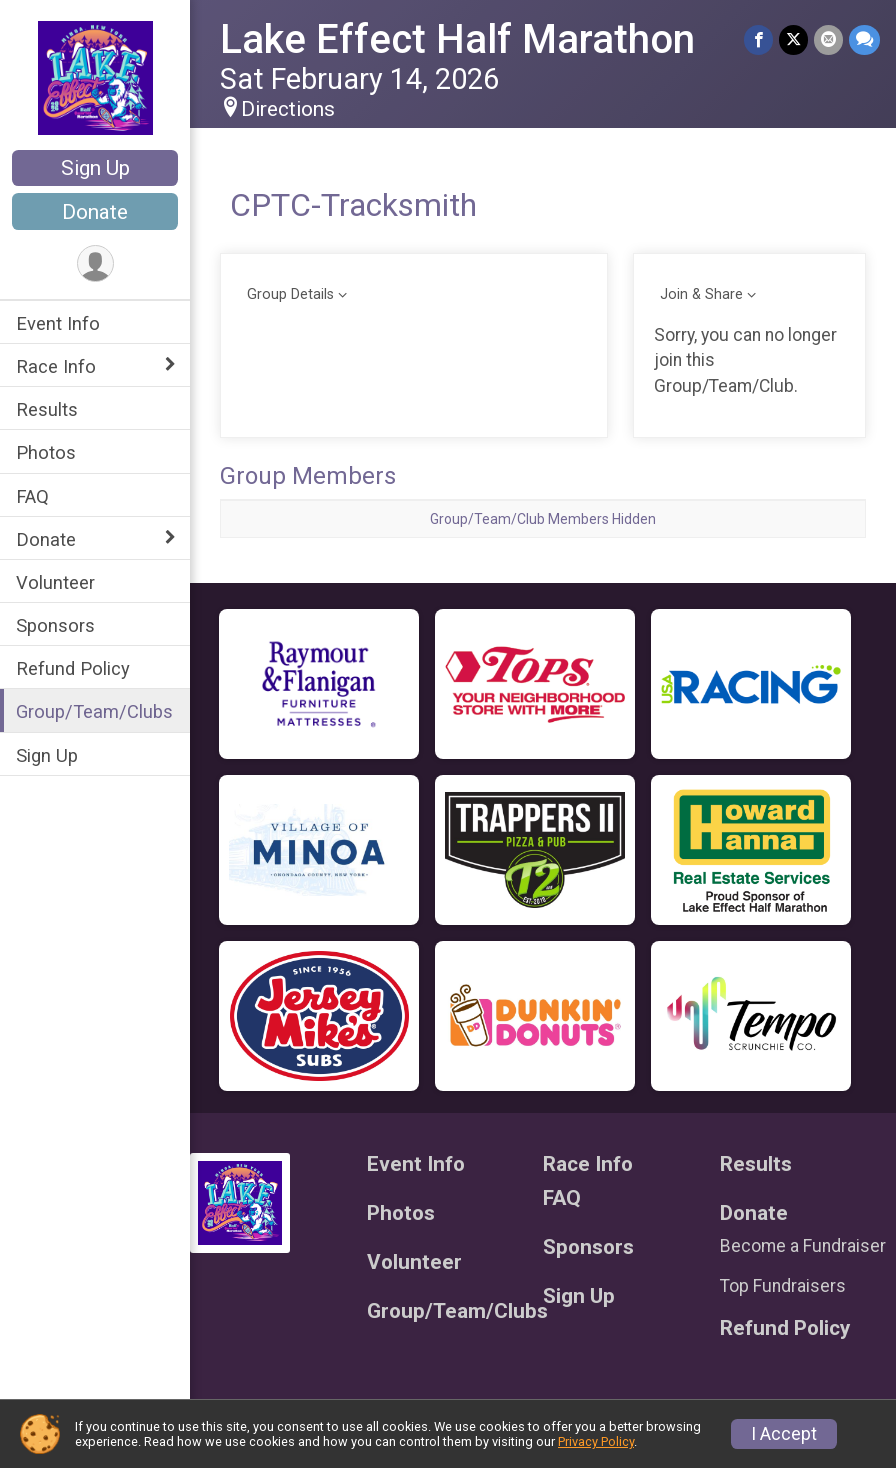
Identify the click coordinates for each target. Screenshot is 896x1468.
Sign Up (95, 168)
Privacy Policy (596, 1441)
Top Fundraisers (783, 1286)
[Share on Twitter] (793, 39)
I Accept (784, 1434)
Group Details (290, 294)
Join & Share (701, 294)
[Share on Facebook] (758, 39)
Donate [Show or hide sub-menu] (46, 539)
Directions (288, 109)
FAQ (32, 496)
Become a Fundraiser (803, 1246)
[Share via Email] (828, 39)
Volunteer (55, 582)
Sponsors (55, 625)
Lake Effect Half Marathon (457, 39)
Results (47, 409)
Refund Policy (73, 668)
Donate (95, 212)
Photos (46, 452)
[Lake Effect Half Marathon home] (95, 77)
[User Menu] (95, 263)
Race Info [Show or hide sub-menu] (56, 366)
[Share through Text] (864, 39)
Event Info (58, 323)
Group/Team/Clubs (94, 711)
